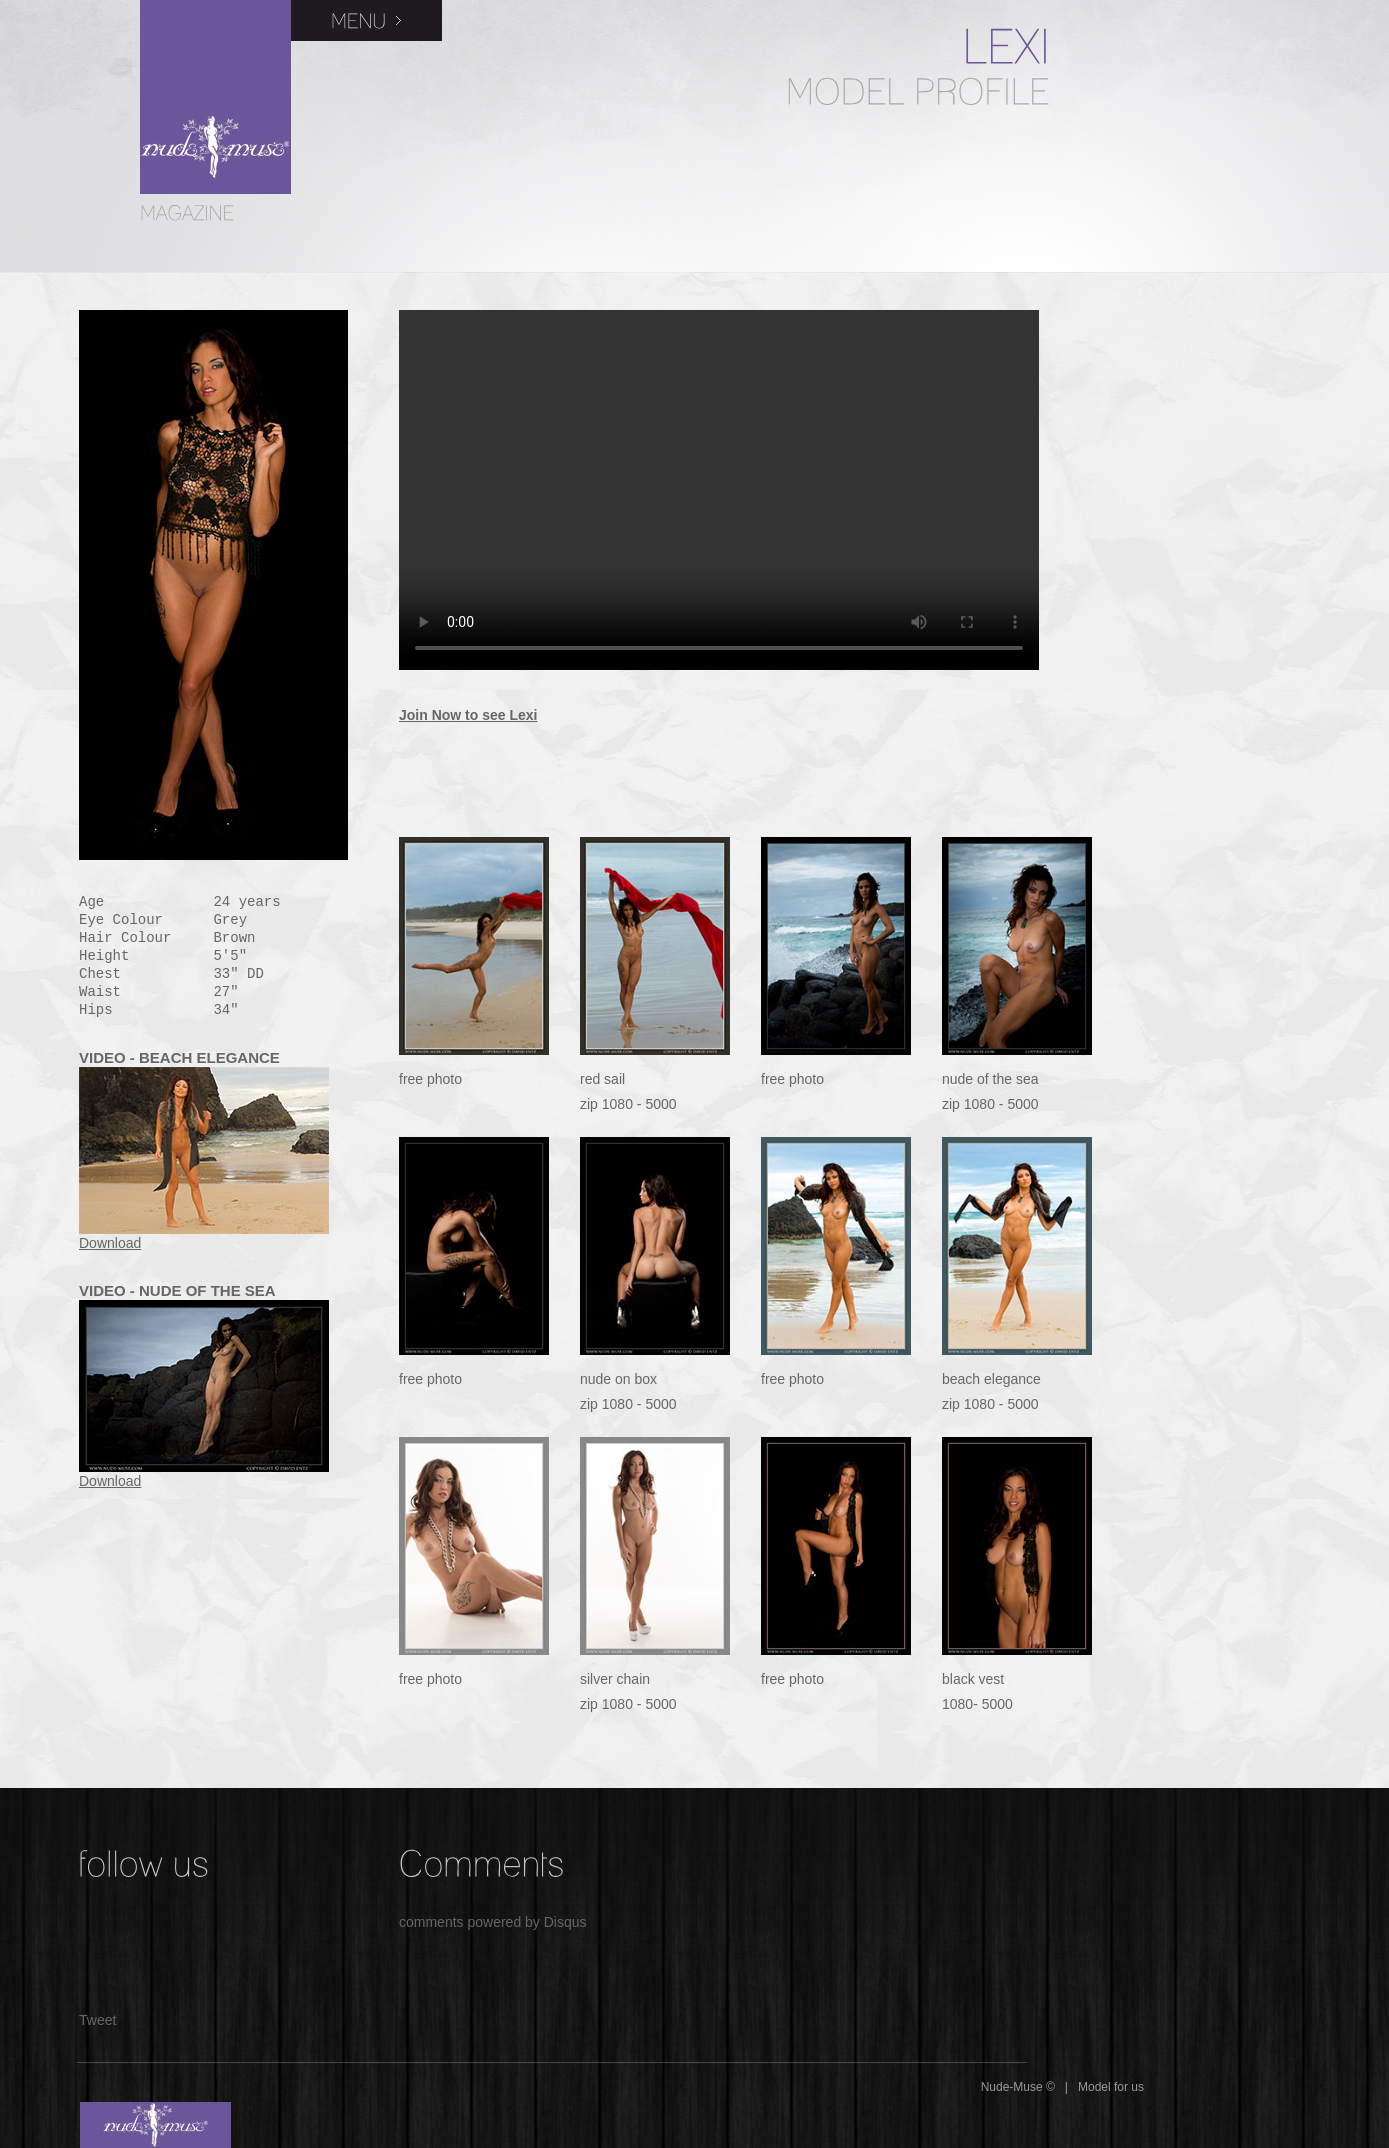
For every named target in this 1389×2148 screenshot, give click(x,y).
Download (110, 1243)
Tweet (97, 2020)
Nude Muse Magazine (215, 97)
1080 (617, 1104)
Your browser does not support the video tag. (719, 490)
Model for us (1111, 2087)
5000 (660, 1104)
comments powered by (493, 1922)
